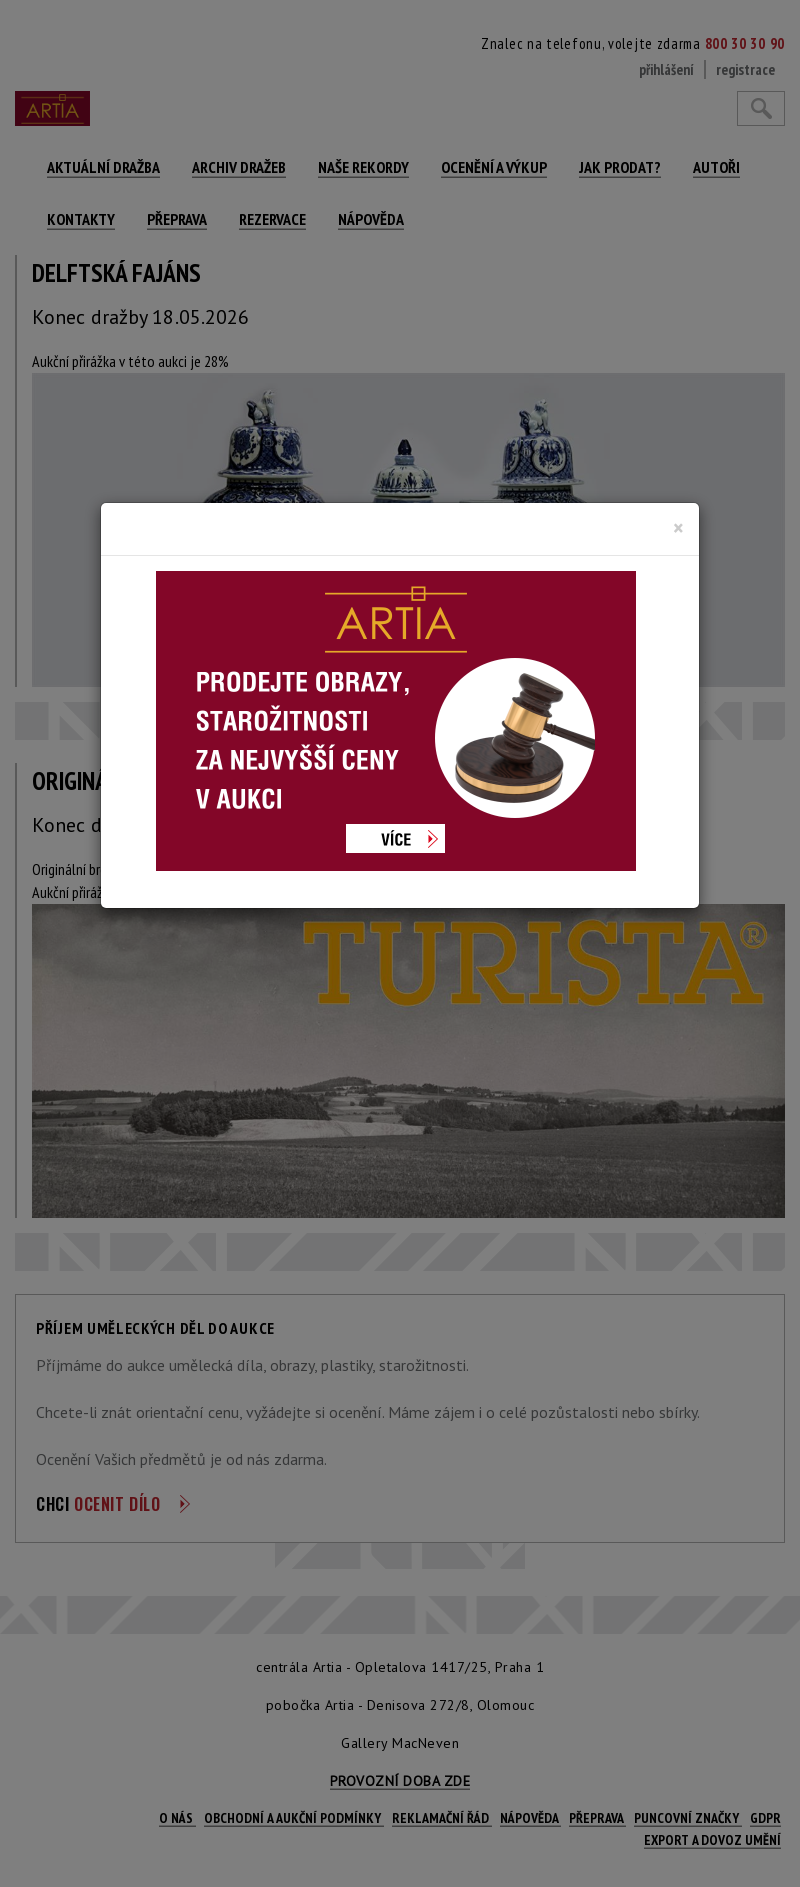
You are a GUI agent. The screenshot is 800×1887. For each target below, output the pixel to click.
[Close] (678, 528)
